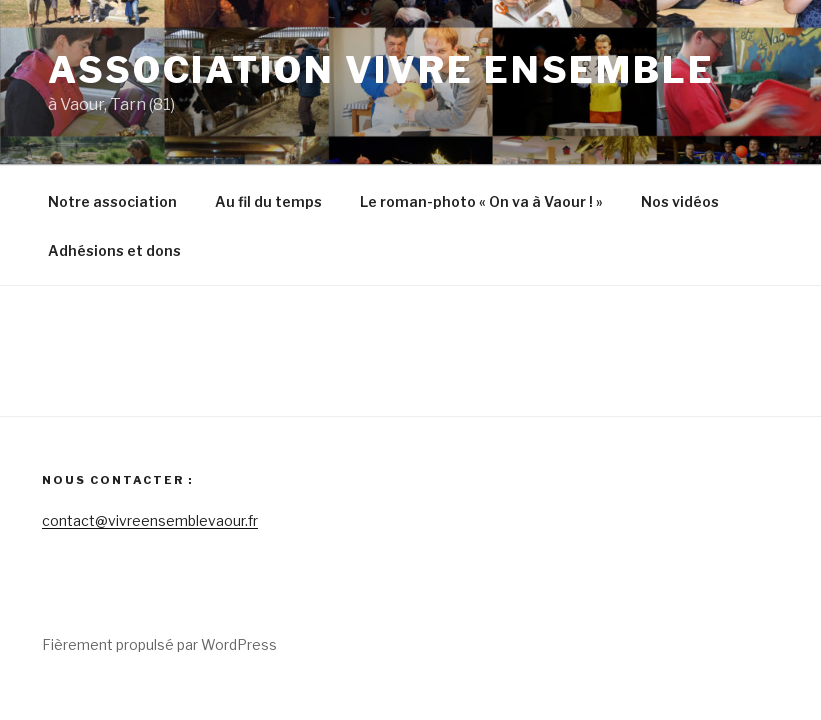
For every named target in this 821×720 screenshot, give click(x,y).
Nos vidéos (680, 201)
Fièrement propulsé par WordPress (159, 644)
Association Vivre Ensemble (381, 70)
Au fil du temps (268, 201)
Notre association (112, 201)
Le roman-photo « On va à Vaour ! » (481, 201)
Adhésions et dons (114, 250)
